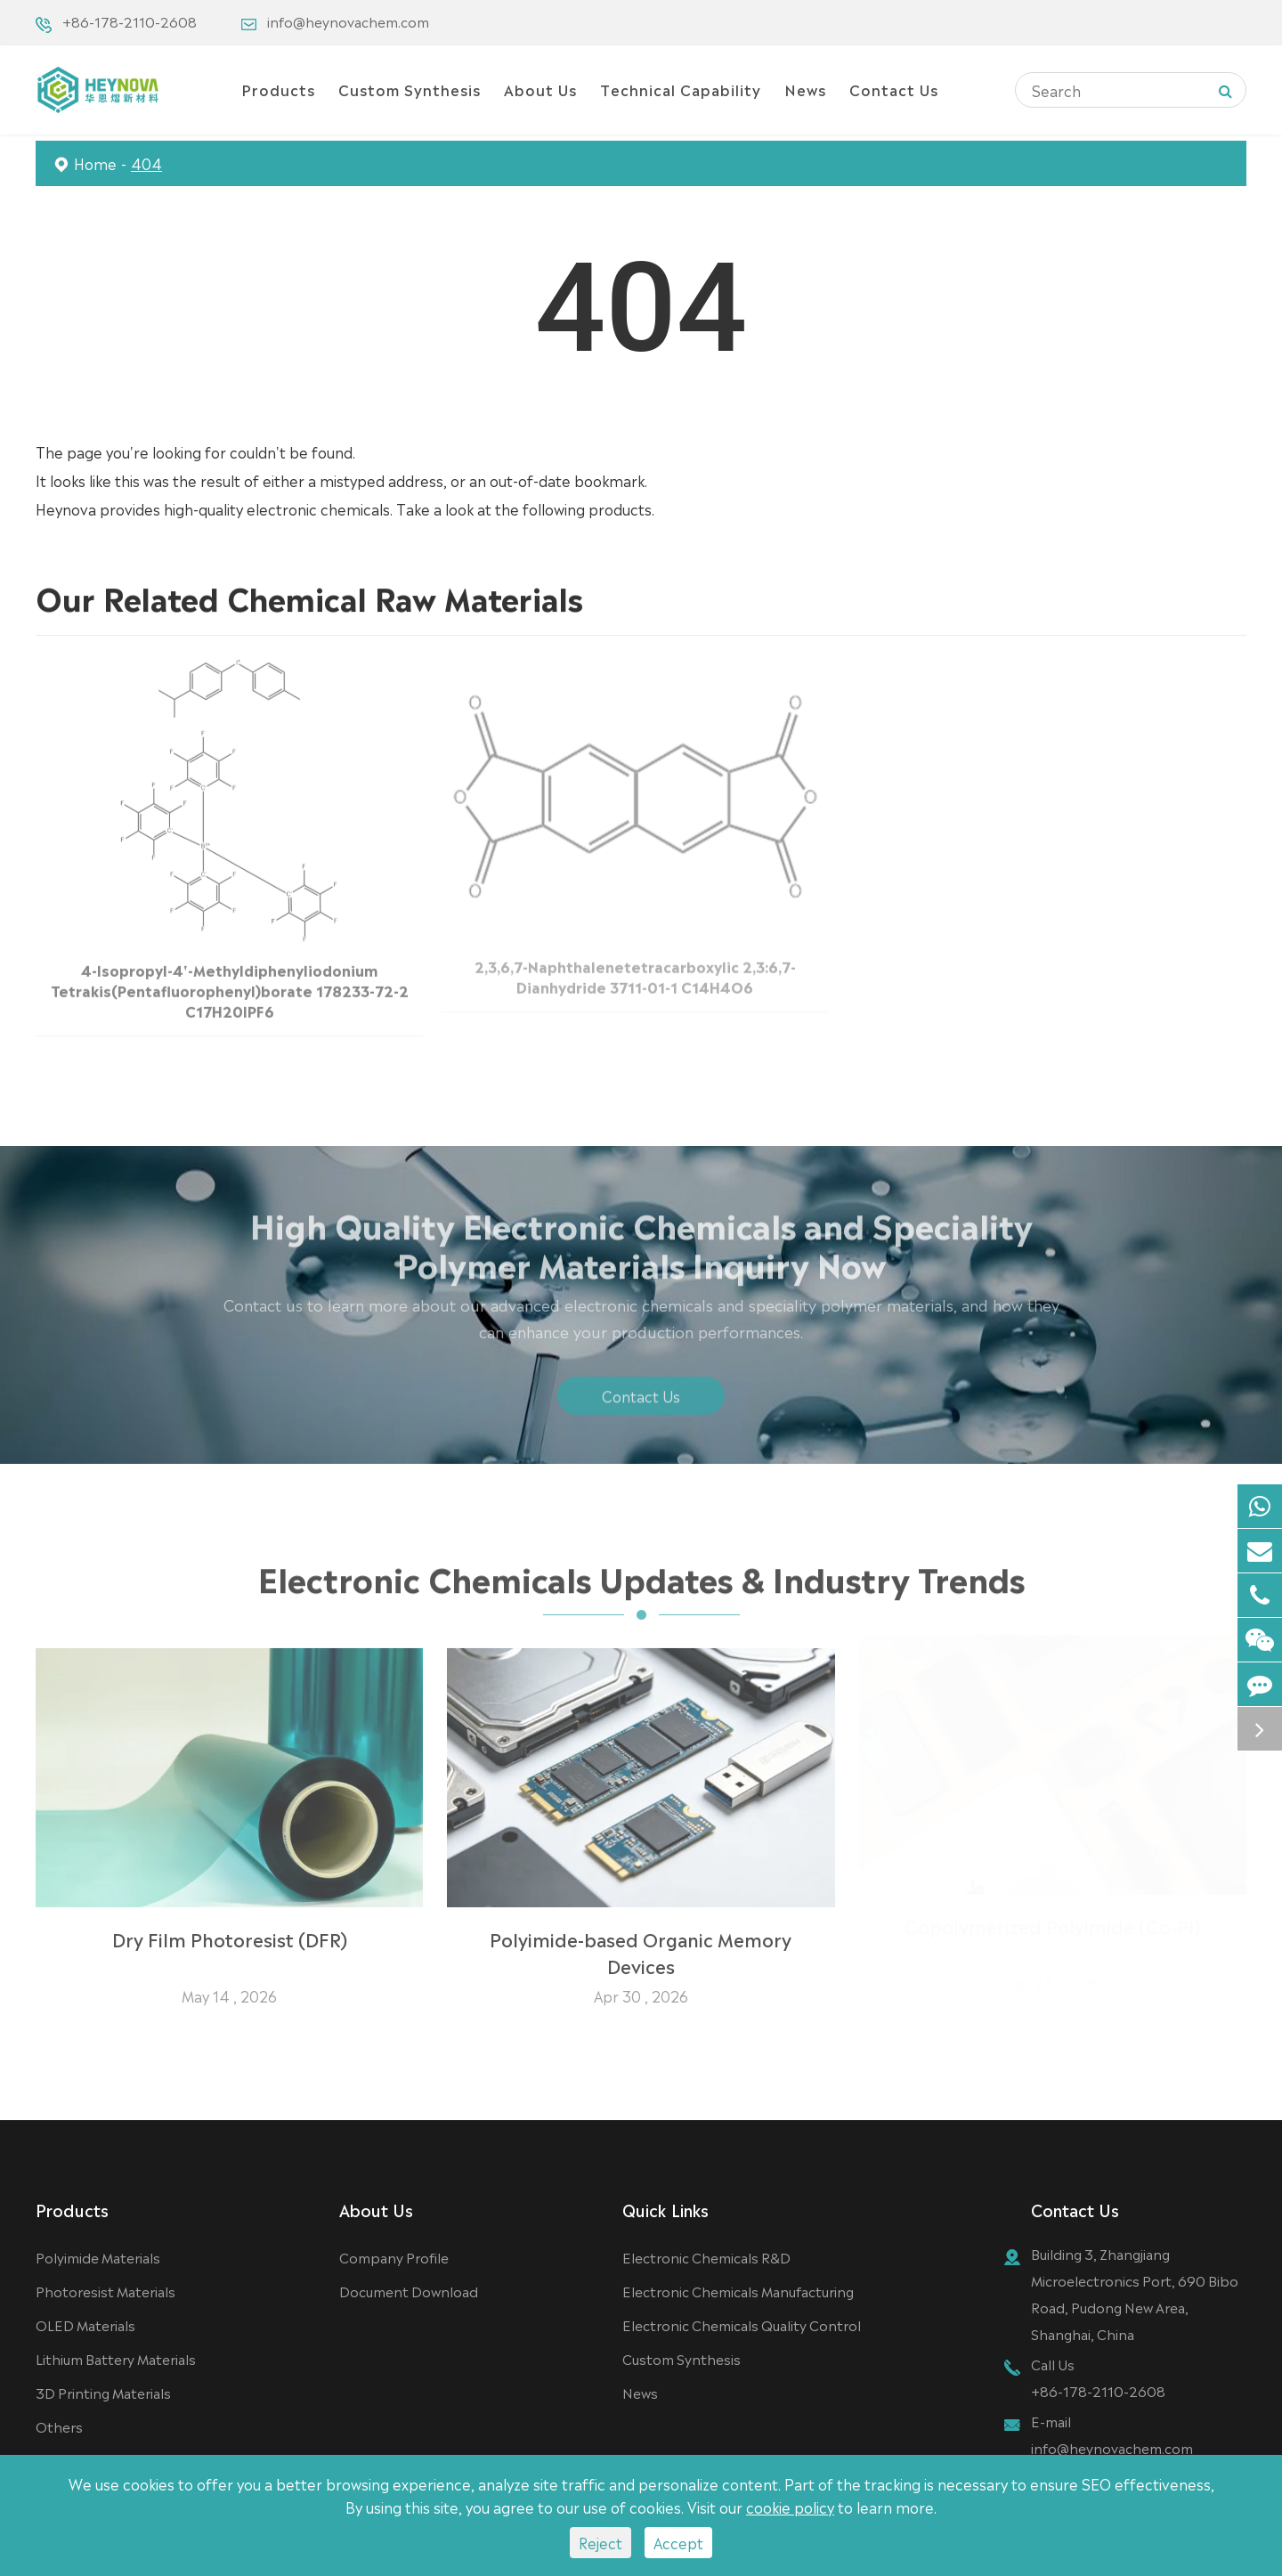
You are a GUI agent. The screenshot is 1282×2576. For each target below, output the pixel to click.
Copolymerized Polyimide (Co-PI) (1052, 1932)
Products (278, 89)
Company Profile (394, 2257)
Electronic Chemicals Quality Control (741, 2324)
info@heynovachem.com (348, 21)
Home (95, 163)
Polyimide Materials (98, 2257)
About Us (540, 89)
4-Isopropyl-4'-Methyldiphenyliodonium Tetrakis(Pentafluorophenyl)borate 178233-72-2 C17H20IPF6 (230, 983)
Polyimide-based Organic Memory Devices (640, 1945)
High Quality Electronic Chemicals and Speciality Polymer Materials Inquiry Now (641, 1248)
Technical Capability (680, 89)
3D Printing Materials (103, 2392)
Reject (600, 2542)
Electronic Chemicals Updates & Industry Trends (641, 1582)
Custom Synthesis (409, 89)
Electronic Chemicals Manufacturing (738, 2290)
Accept (678, 2542)
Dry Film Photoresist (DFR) (229, 1932)
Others (59, 2426)
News (805, 89)
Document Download (408, 2290)
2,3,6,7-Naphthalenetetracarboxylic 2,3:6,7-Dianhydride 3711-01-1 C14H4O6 (635, 970)
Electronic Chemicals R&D (706, 2257)
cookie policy (790, 2506)
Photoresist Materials (105, 2290)
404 (146, 163)
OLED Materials (85, 2324)
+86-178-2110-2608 (129, 21)
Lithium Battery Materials (116, 2358)
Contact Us (893, 89)
